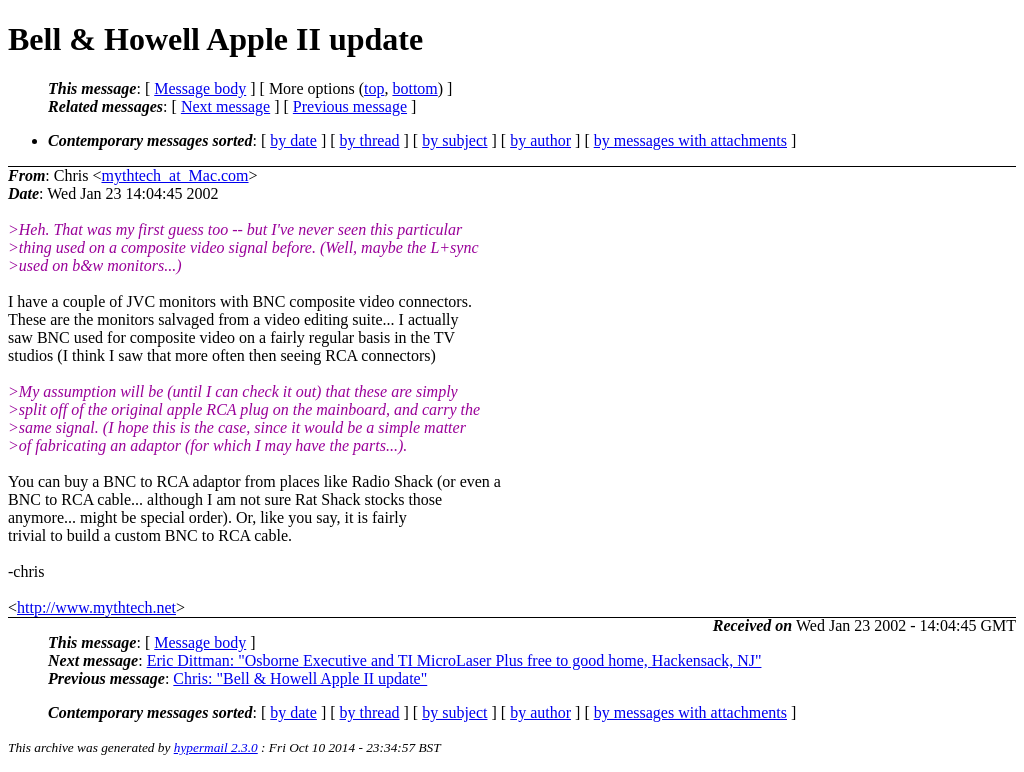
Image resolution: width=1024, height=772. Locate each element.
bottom (414, 88)
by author (540, 140)
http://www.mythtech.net (96, 607)
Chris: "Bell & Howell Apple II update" (300, 678)
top (374, 88)
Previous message (350, 106)
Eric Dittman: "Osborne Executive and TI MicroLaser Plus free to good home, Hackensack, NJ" (454, 660)
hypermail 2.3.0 (216, 747)
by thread (370, 140)
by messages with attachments (690, 140)
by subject (454, 140)
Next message (225, 106)
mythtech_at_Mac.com (174, 175)
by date (293, 140)
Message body (200, 88)
